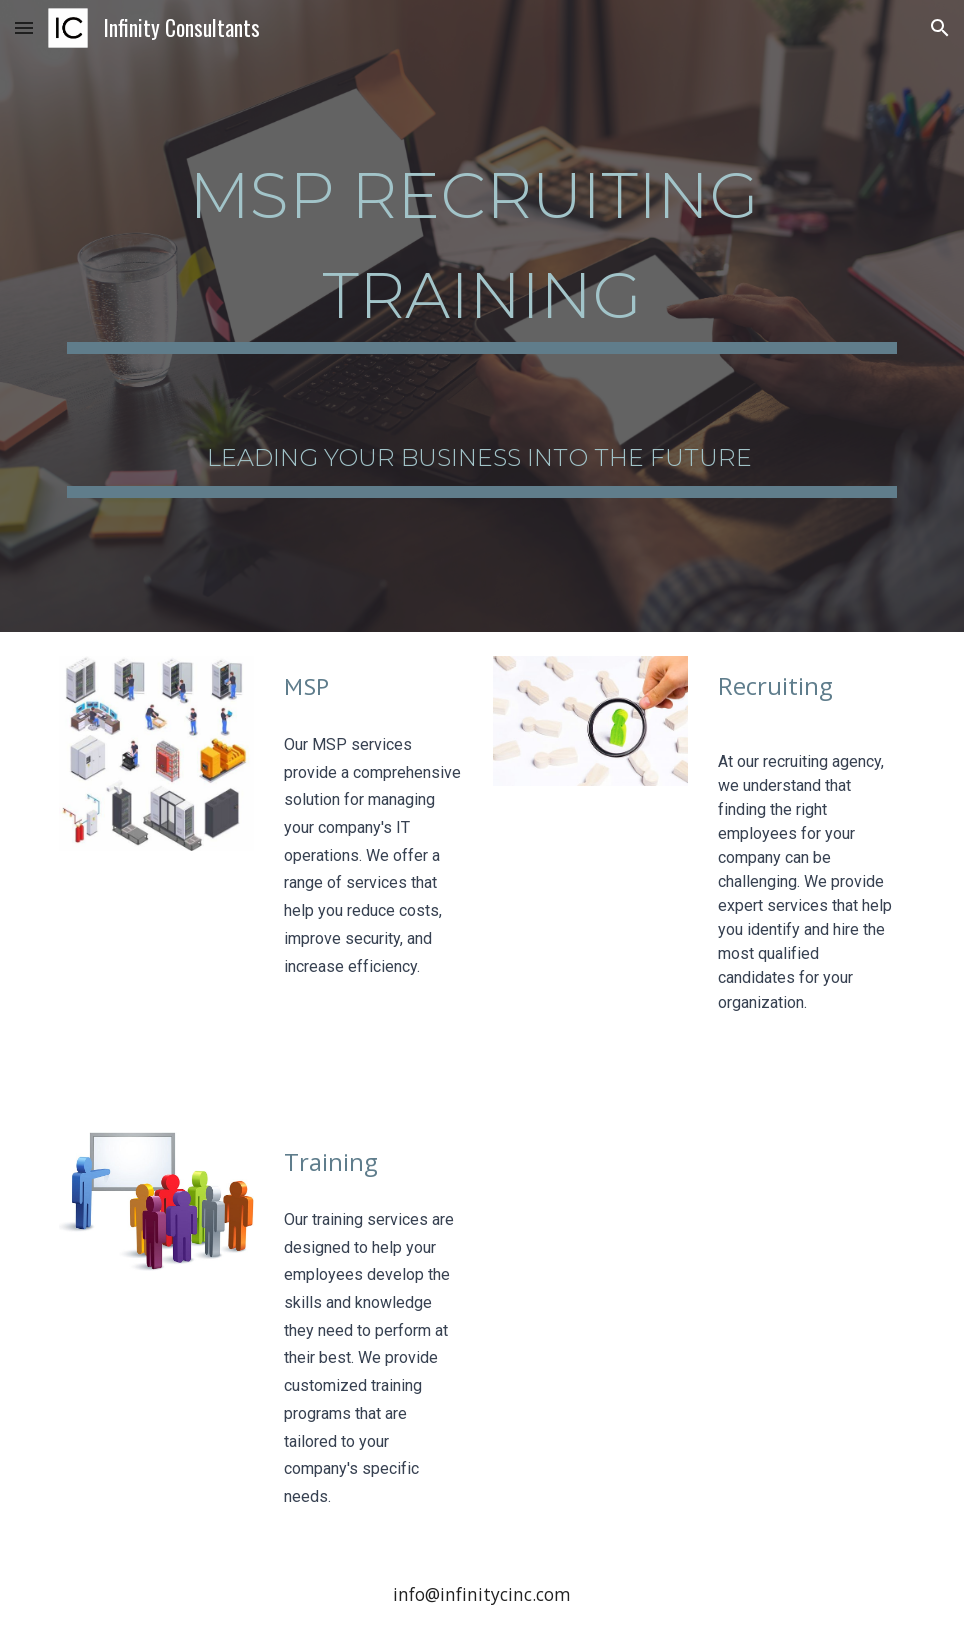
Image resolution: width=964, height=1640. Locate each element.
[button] (24, 27)
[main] (482, 244)
